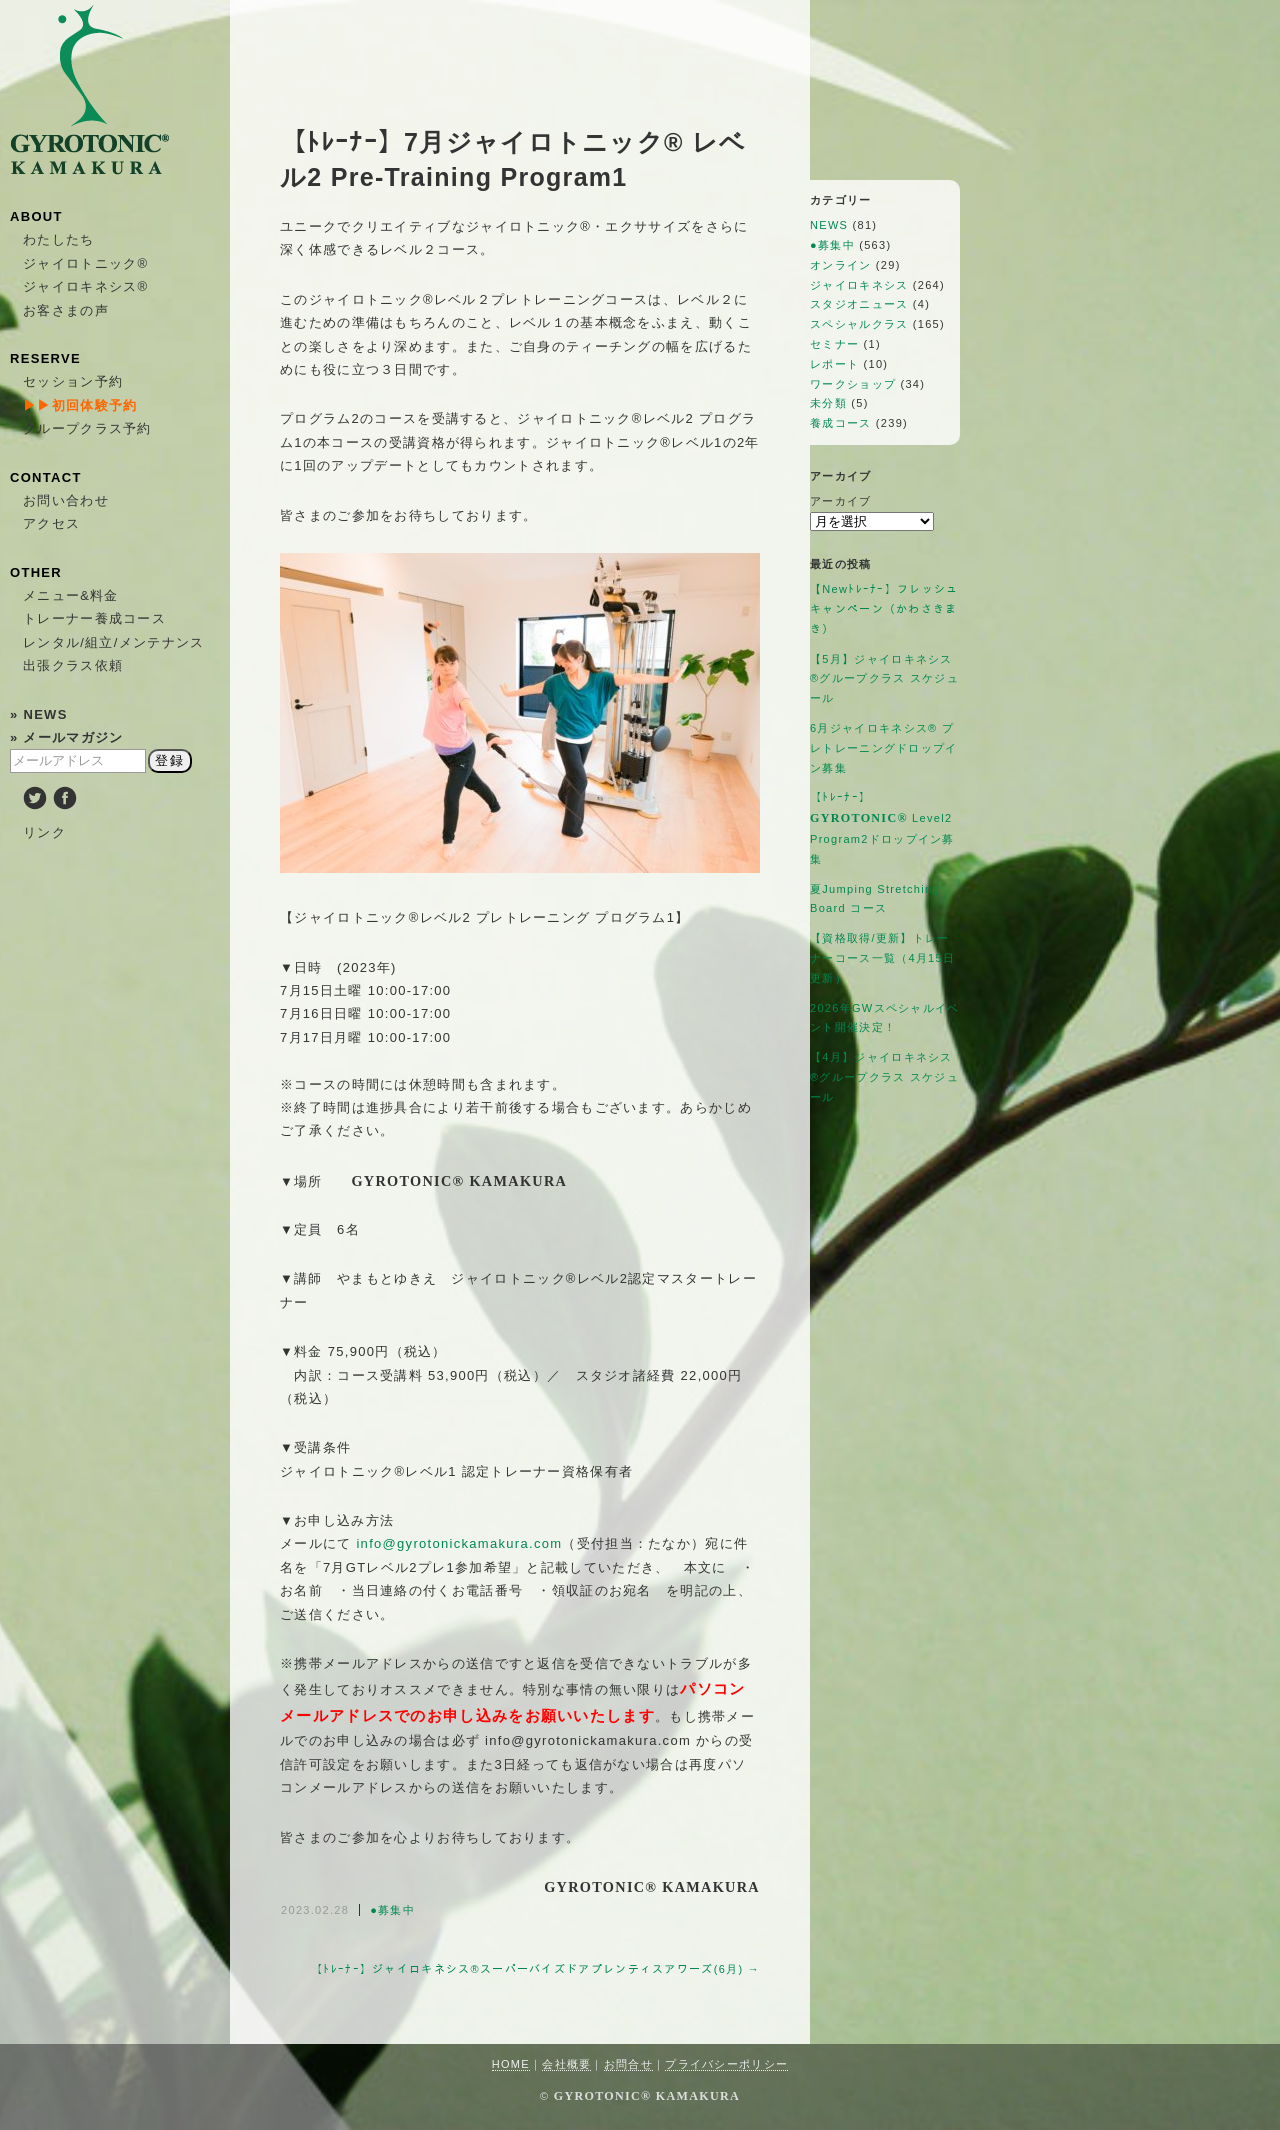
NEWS (829, 225)
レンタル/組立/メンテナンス (113, 642)
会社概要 (566, 2064)
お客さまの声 (66, 310)
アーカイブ (841, 501)
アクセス (51, 523)
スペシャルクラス (859, 324)
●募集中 (392, 1910)
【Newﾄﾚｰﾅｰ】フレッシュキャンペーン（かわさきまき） (884, 609)
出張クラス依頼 (73, 665)
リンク (44, 832)
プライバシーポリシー (726, 2064)
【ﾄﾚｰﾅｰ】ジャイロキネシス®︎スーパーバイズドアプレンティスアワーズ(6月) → (535, 1969)
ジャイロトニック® (85, 263)
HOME (511, 2064)
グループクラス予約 (87, 428)
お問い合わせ (66, 500)
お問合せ (628, 2064)
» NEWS (39, 714)
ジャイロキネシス (859, 285)
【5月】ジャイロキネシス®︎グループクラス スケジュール (884, 679)
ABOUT (36, 216)
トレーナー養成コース (94, 618)
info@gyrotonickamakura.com (459, 1543)
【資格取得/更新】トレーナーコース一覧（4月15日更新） (882, 958)
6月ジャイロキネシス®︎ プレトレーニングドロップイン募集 (884, 748)
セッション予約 (73, 381)
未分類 (828, 403)
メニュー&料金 (71, 595)
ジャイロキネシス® (85, 286)
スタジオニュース (859, 304)
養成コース (841, 423)
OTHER (36, 572)
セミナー (834, 344)
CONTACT (46, 477)
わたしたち (59, 239)
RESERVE (45, 358)
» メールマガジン (67, 737)
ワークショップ (853, 384)
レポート (834, 364)
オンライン (841, 265)
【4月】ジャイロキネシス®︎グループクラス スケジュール (884, 1077)
